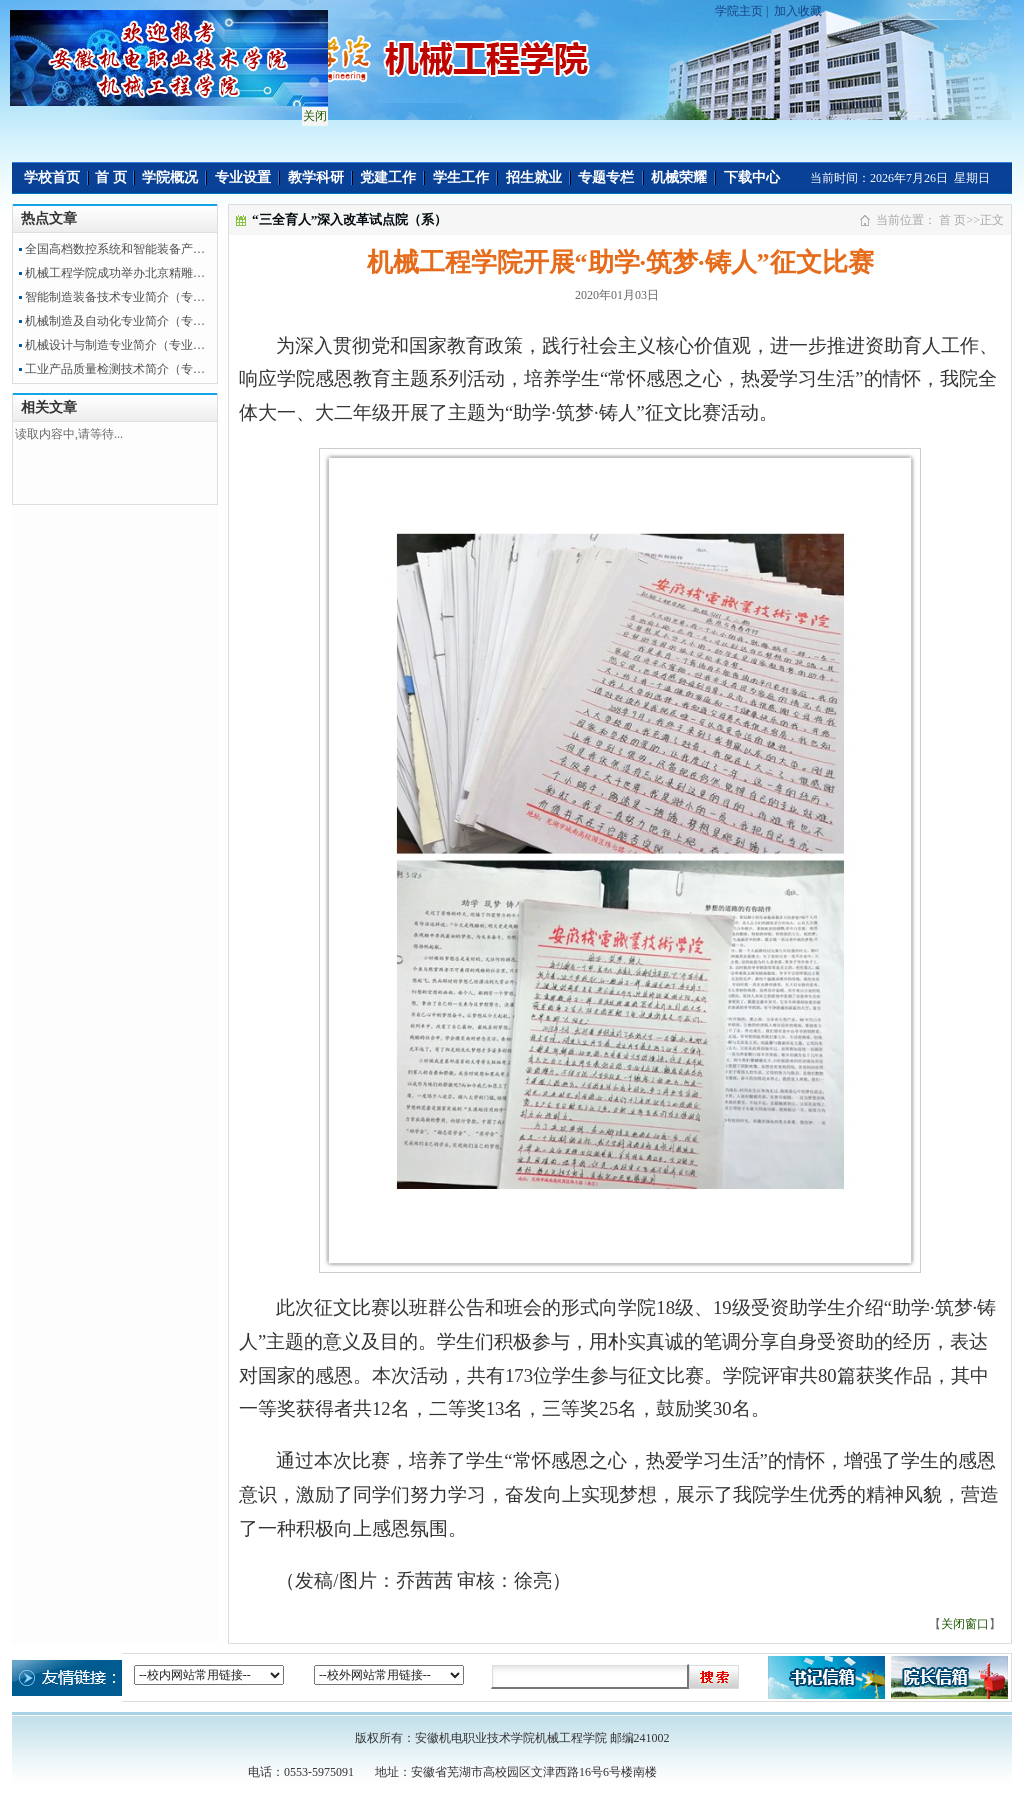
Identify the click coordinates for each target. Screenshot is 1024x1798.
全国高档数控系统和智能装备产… (115, 249)
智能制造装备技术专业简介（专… (115, 297)
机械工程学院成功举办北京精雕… (115, 273)
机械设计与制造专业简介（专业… (115, 345)
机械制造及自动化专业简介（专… (115, 321)
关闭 (312, 113)
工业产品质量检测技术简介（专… (115, 369)
